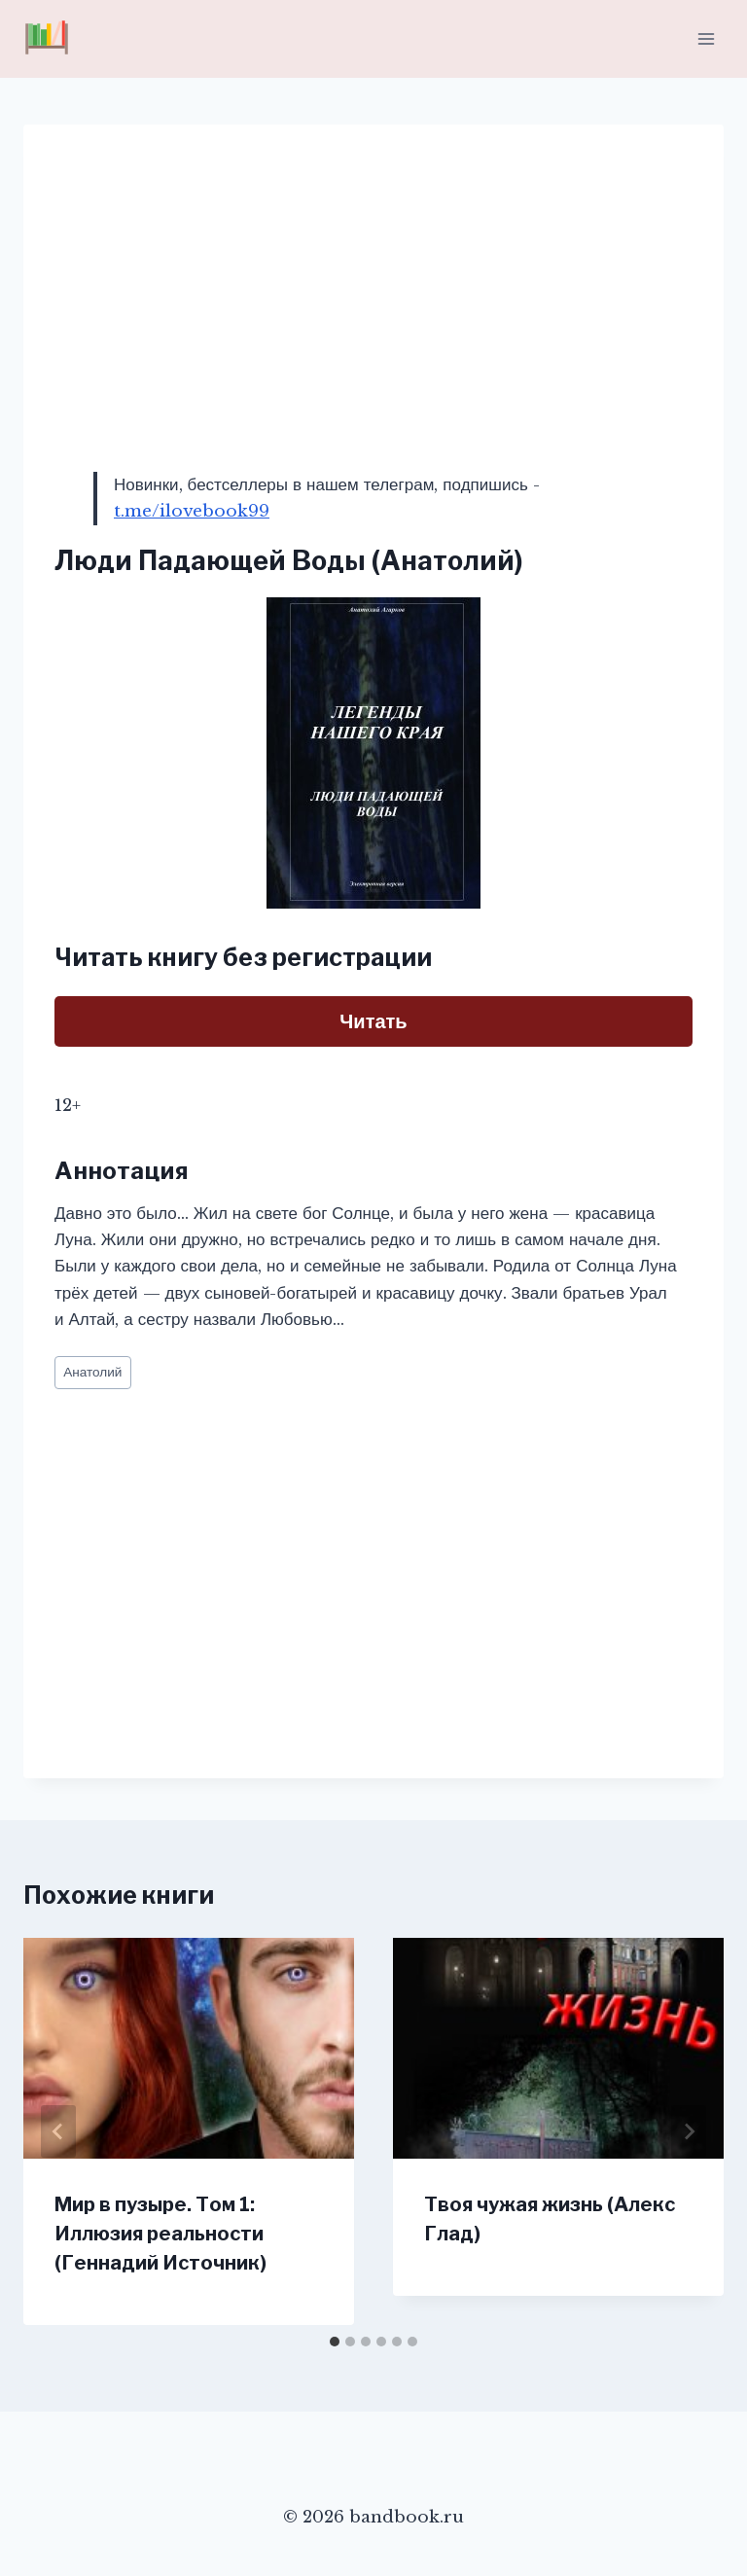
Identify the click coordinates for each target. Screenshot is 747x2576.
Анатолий (92, 1372)
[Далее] (688, 2131)
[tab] (334, 2341)
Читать (373, 1021)
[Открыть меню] (706, 38)
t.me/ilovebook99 (191, 511)
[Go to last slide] (58, 2131)
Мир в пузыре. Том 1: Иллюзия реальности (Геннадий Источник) (160, 2233)
